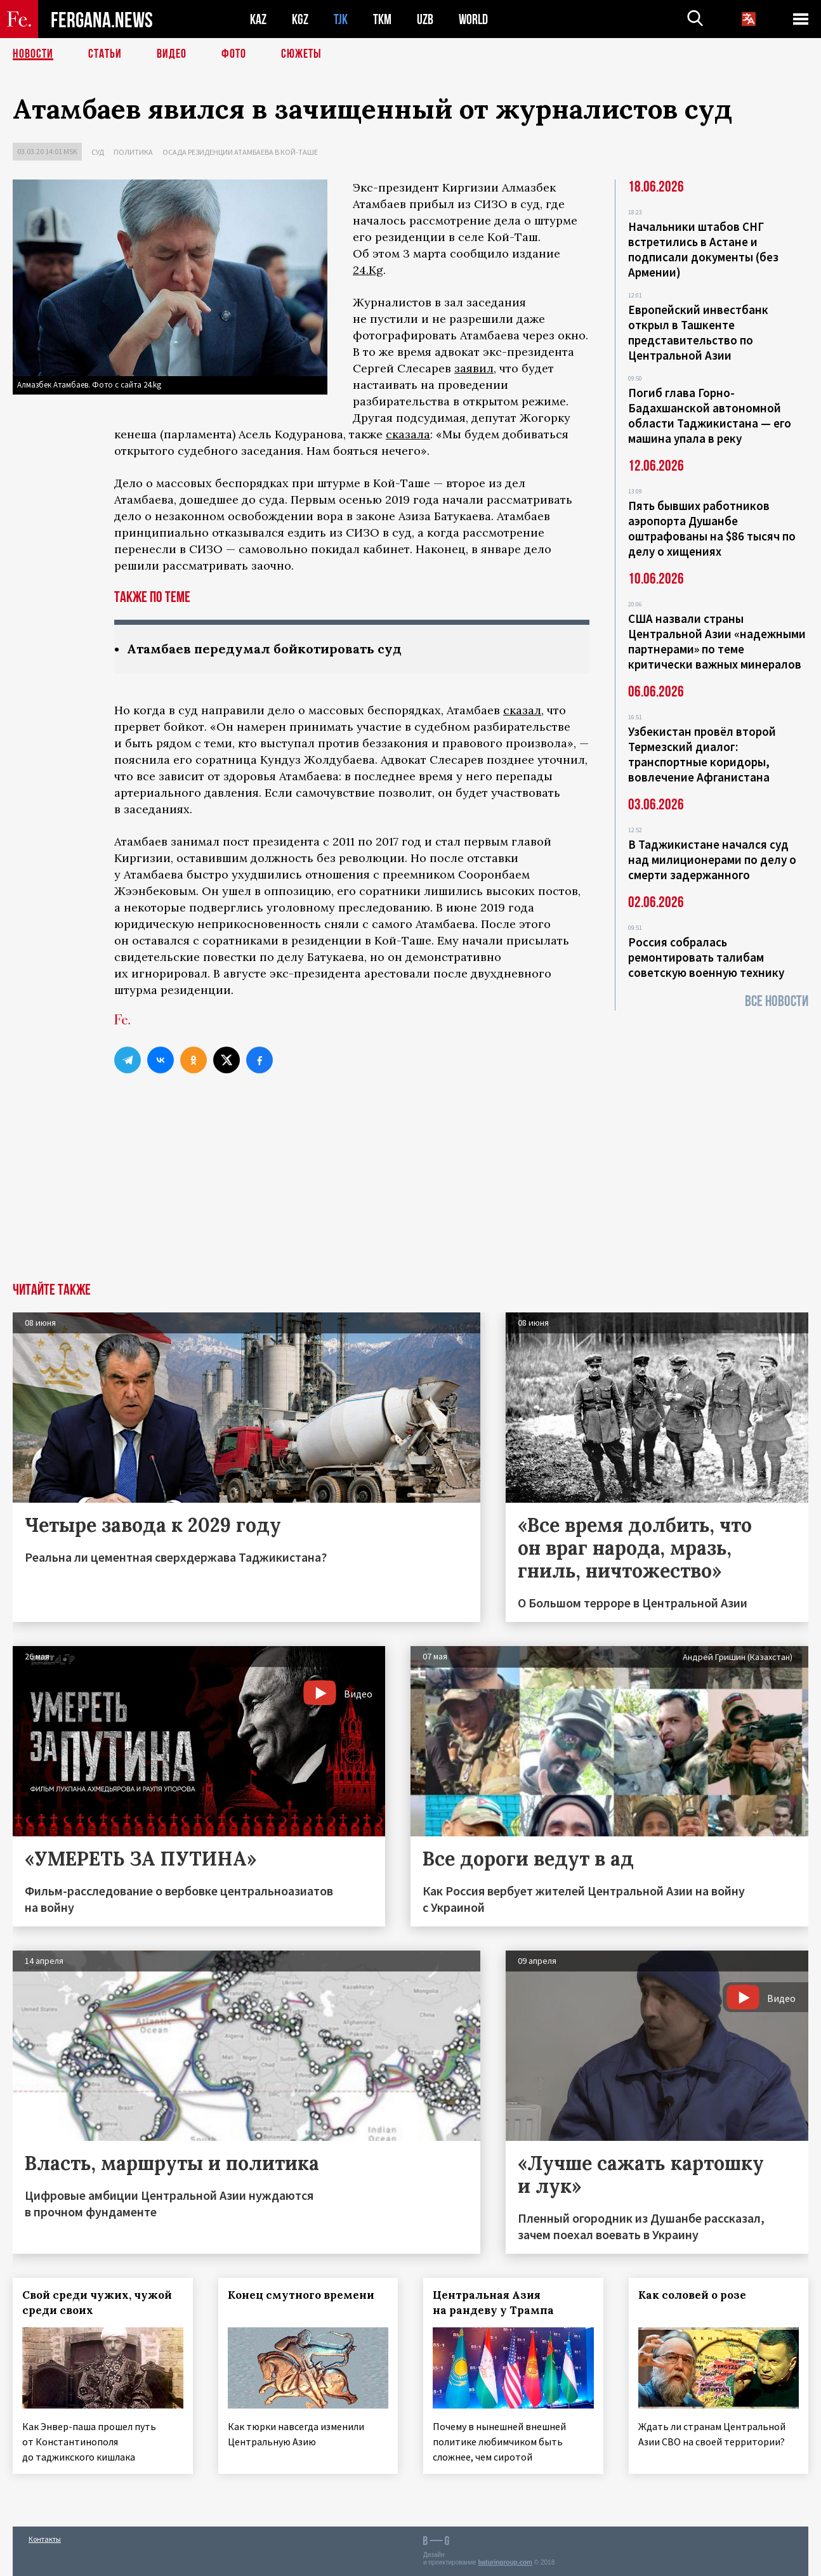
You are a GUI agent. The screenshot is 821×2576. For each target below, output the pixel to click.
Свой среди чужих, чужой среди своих (97, 2302)
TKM (382, 19)
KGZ (300, 19)
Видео (172, 54)
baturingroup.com (505, 2562)
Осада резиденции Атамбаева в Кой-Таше (240, 152)
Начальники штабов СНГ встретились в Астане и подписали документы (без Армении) (703, 249)
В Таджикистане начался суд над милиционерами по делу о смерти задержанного (712, 859)
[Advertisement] (410, 1187)
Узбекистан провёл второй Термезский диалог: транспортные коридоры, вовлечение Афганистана (702, 754)
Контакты (45, 2539)
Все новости (776, 1001)
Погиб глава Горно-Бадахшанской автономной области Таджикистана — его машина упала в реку (709, 415)
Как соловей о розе (692, 2295)
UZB (425, 19)
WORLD (473, 19)
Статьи (105, 54)
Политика (133, 152)
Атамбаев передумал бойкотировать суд (264, 649)
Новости (33, 54)
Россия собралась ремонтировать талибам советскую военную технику (706, 957)
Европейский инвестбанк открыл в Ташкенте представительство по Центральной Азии (698, 332)
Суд (97, 152)
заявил (474, 368)
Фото (233, 54)
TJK (341, 19)
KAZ (258, 19)
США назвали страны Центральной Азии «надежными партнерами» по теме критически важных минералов (717, 641)
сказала (408, 434)
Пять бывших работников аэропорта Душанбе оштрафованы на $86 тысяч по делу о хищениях (712, 528)
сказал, (523, 710)
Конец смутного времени (301, 2295)
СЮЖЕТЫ (301, 54)
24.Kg (368, 270)
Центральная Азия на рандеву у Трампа (493, 2302)
